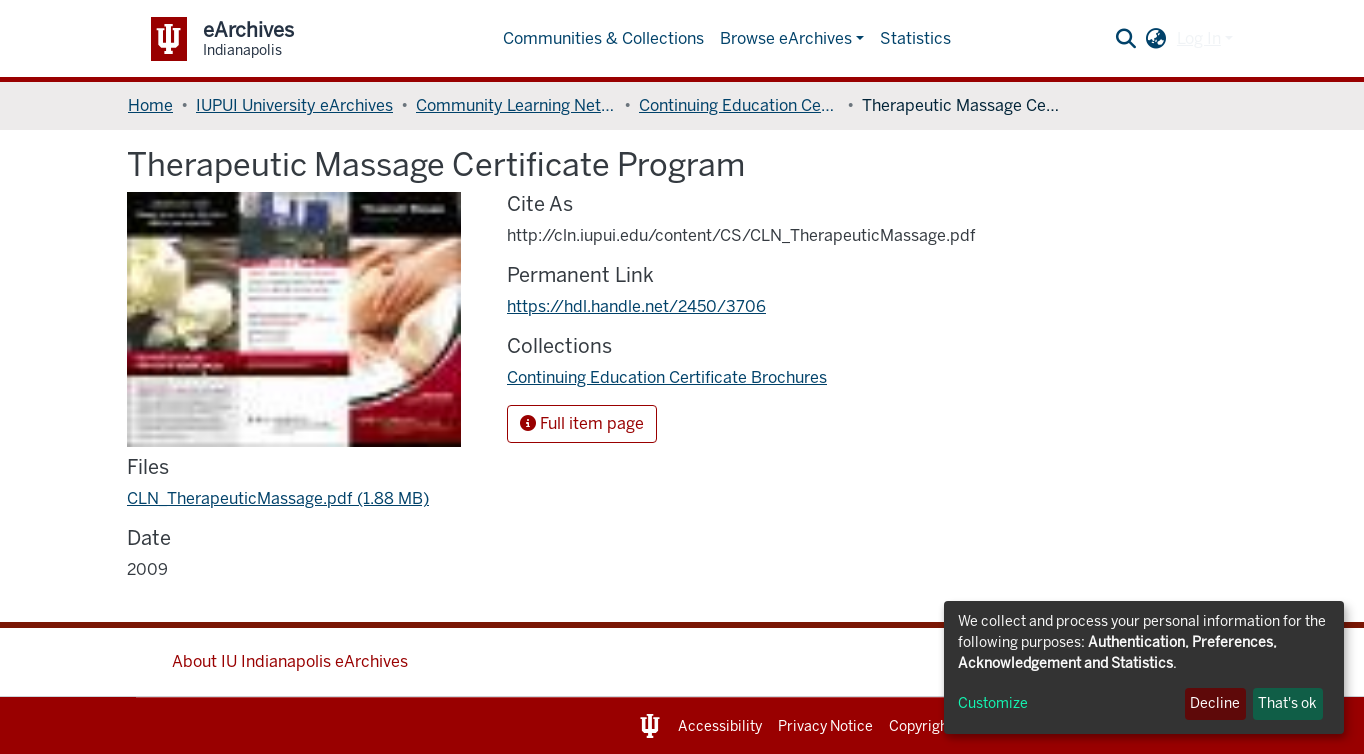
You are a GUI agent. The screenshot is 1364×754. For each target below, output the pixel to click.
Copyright (921, 726)
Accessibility (720, 726)
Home (150, 105)
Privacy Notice (825, 726)
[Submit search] (1126, 39)
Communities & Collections (603, 38)
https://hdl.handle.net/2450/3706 (636, 306)
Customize (993, 703)
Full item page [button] (582, 423)
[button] (1156, 39)
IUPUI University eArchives (294, 105)
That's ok (1287, 703)
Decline (1215, 703)
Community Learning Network (516, 105)
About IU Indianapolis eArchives (290, 661)
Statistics (915, 38)
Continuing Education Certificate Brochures (739, 105)
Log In (1199, 38)
